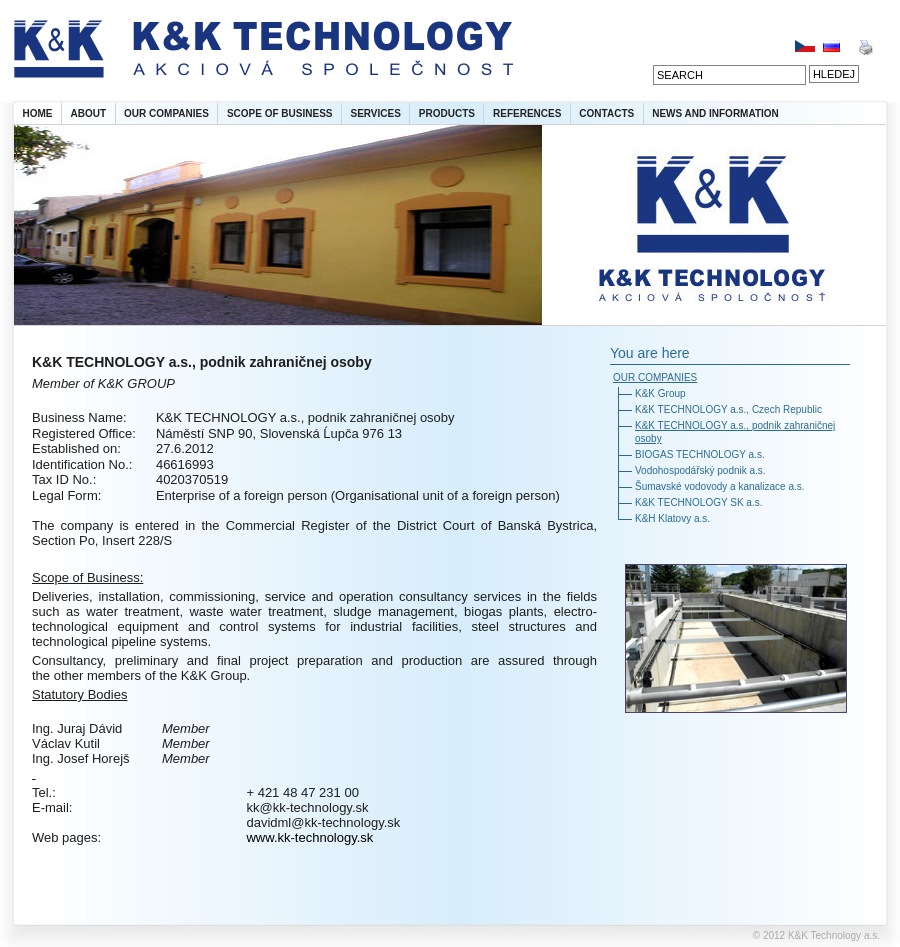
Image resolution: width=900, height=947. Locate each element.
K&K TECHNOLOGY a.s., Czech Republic (728, 409)
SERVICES (375, 113)
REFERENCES (527, 113)
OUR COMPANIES (166, 113)
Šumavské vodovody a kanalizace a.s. (720, 486)
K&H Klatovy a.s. (672, 518)
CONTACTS (606, 113)
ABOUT (89, 113)
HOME (38, 113)
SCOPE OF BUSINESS (280, 113)
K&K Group (660, 393)
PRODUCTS (447, 113)
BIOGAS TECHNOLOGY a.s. (700, 454)
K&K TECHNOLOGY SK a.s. (698, 502)
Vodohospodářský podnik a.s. (700, 470)
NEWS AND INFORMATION (715, 113)
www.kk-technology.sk (309, 837)
